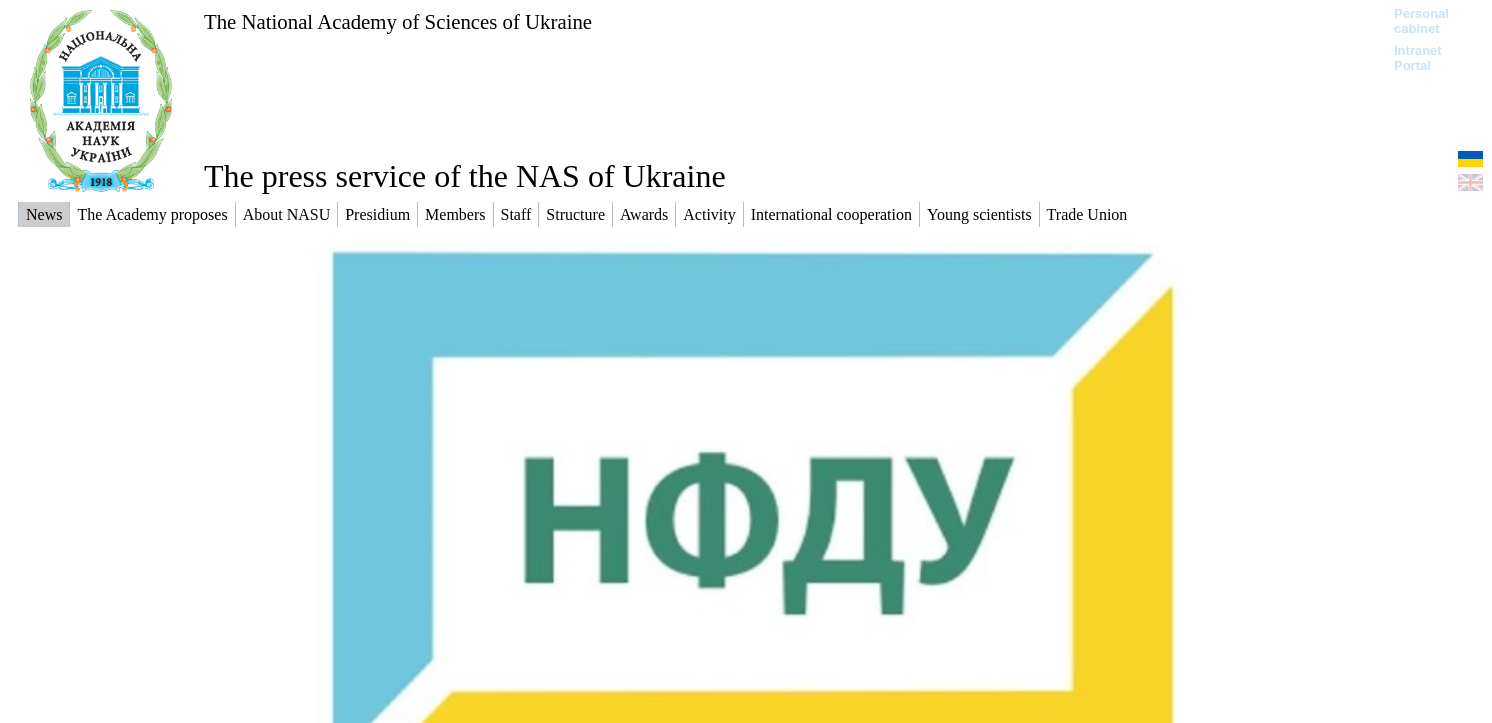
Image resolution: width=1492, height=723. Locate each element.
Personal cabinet (1421, 21)
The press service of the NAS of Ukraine (465, 176)
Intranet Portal (1418, 58)
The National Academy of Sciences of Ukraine (398, 21)
